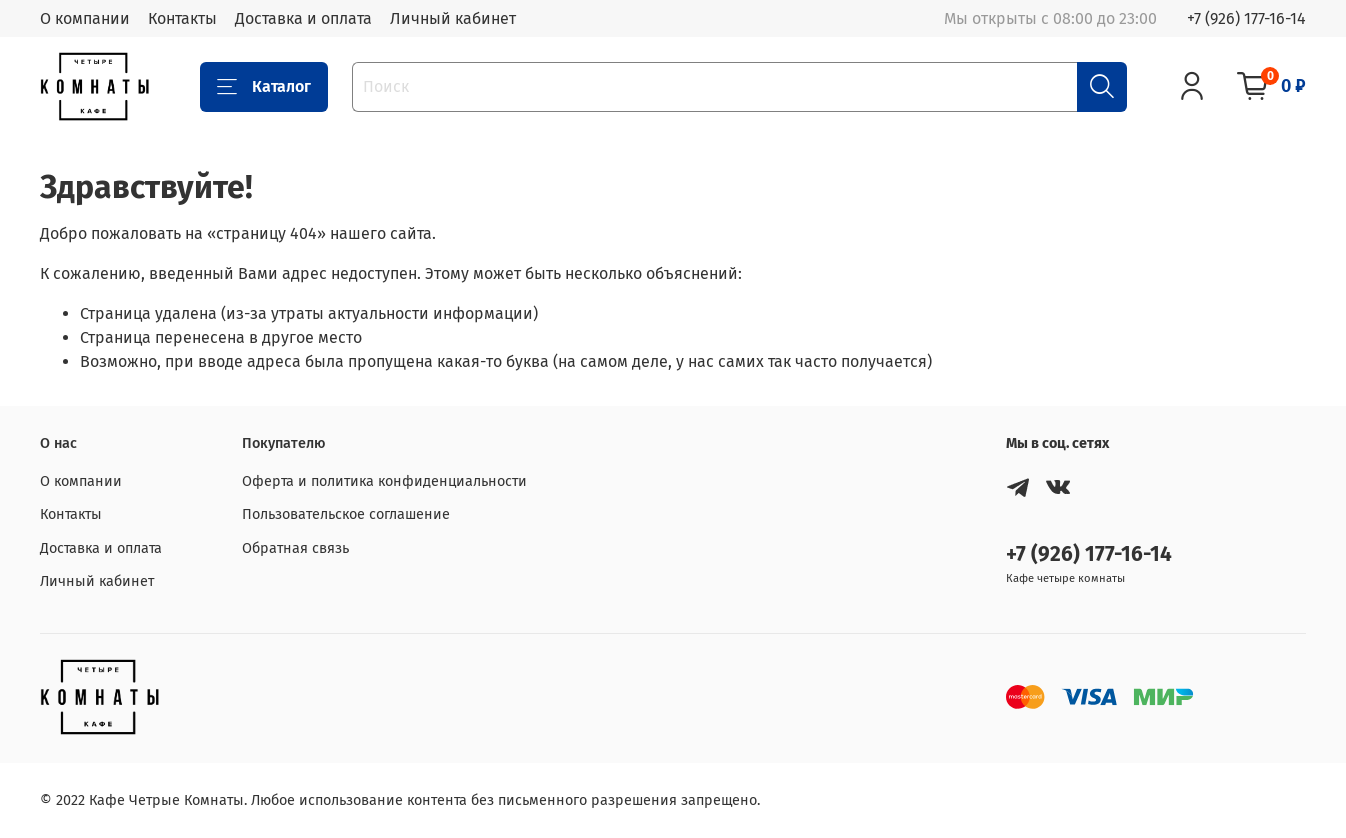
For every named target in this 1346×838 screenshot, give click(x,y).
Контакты (182, 18)
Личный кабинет (453, 18)
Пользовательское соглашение (346, 514)
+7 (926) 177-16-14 (1246, 18)
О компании (85, 18)
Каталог (264, 87)
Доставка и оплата (303, 18)
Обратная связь (295, 548)
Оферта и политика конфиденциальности (384, 481)
